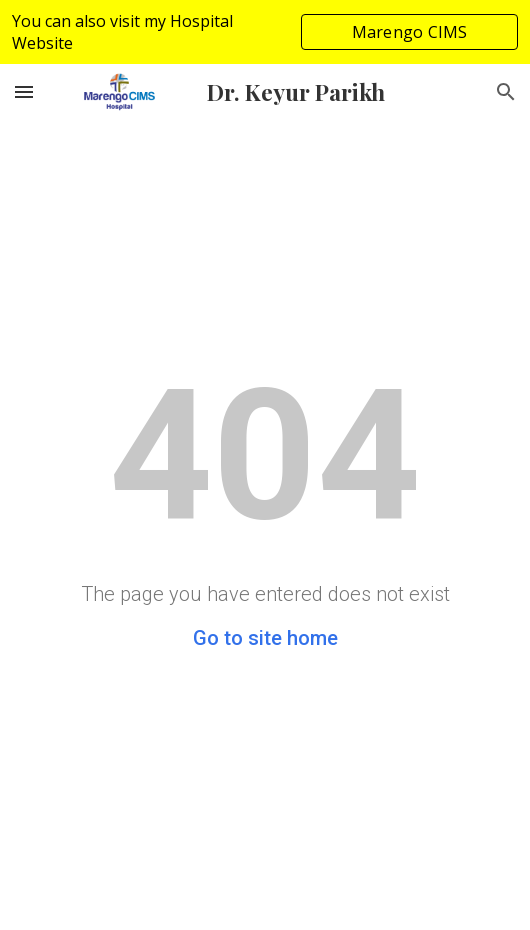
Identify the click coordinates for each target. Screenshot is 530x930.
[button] (24, 91)
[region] (265, 32)
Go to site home (265, 638)
